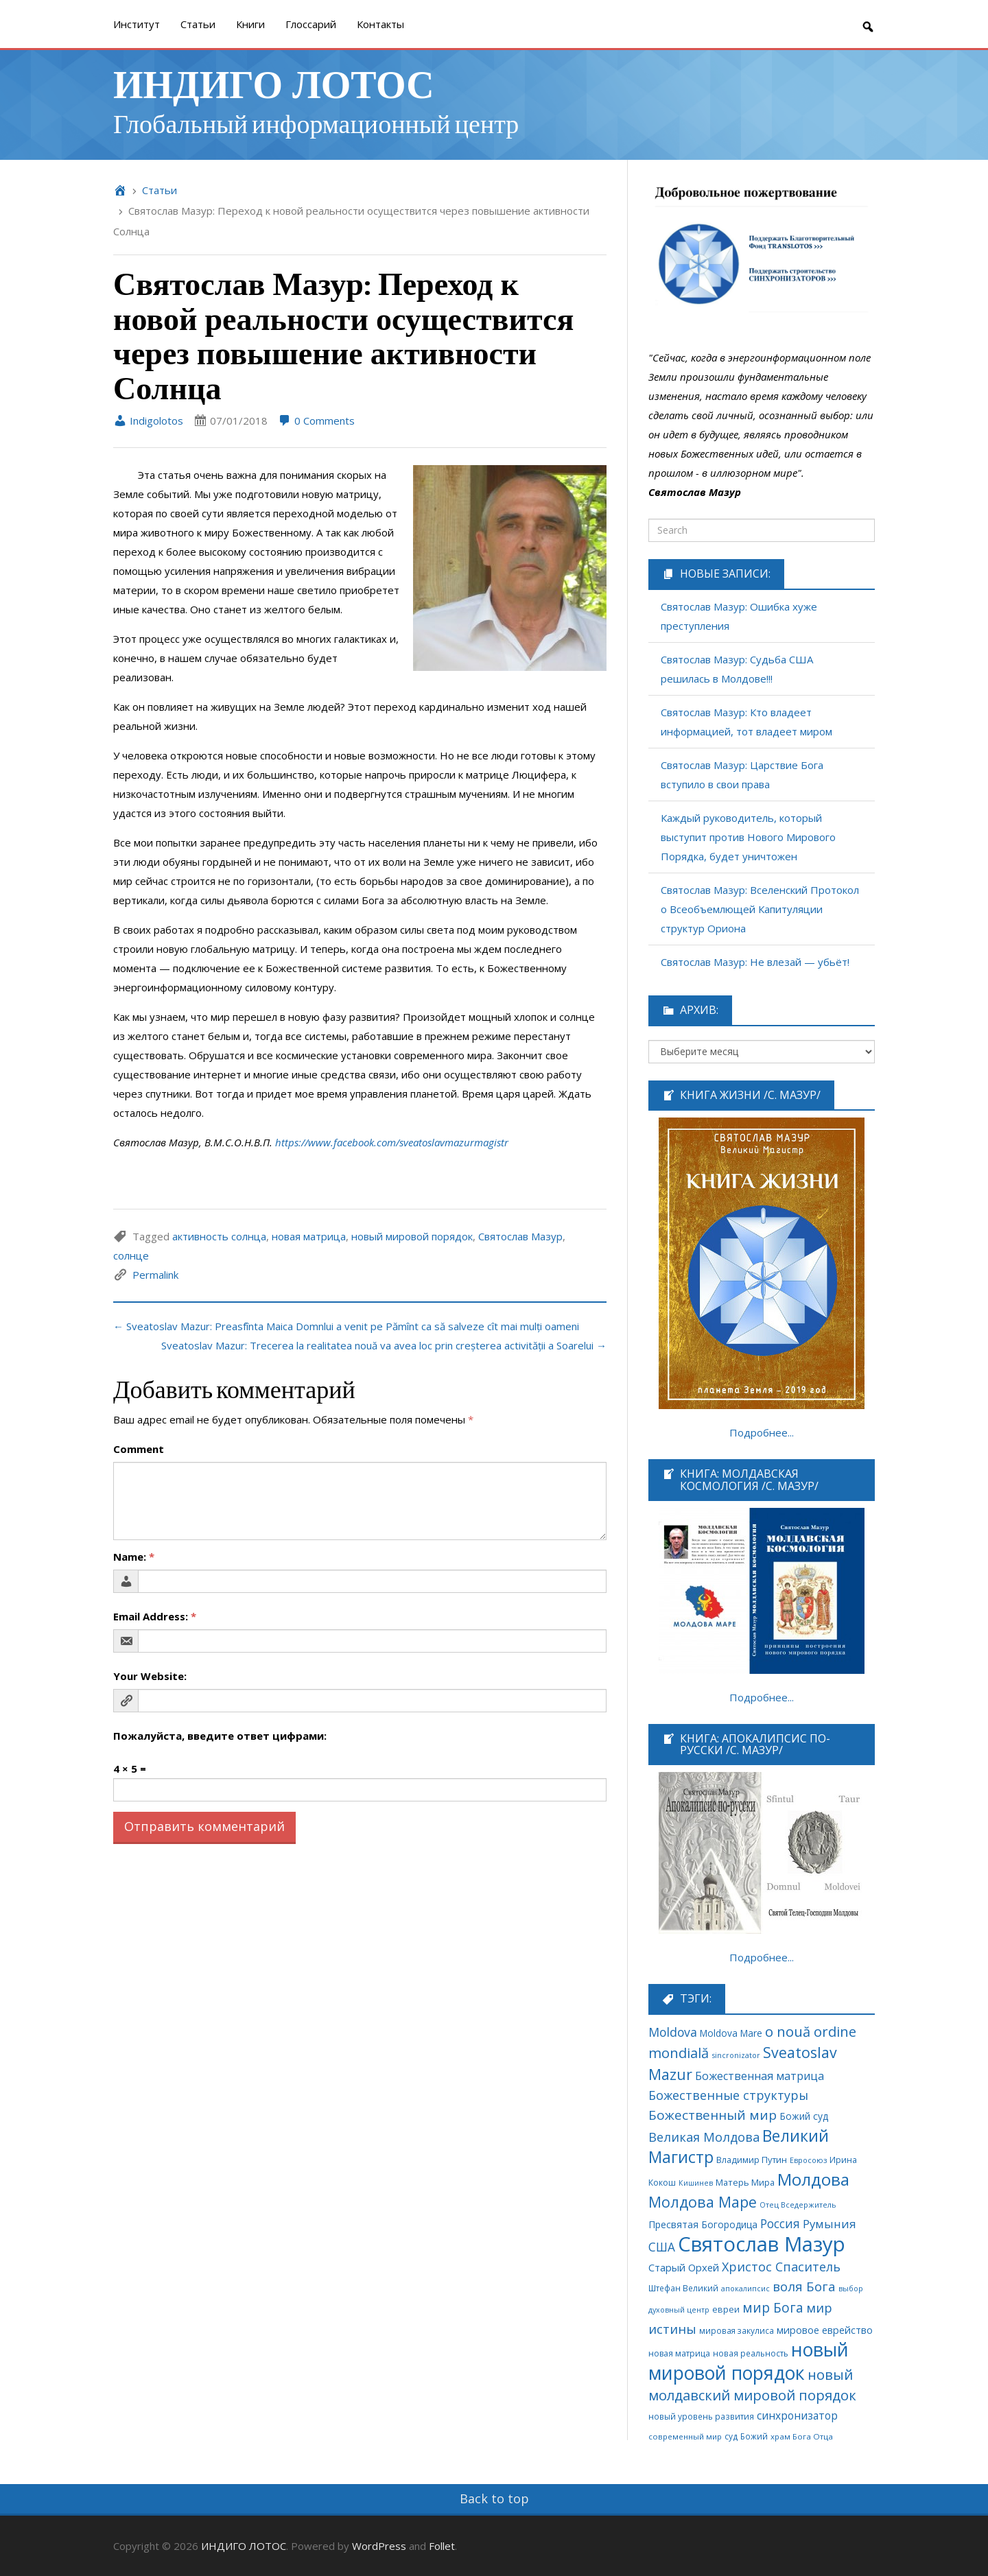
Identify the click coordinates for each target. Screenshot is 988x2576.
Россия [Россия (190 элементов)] (780, 2224)
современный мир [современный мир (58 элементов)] (685, 2436)
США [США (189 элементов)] (661, 2247)
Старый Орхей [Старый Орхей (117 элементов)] (683, 2267)
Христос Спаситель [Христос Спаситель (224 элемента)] (781, 2266)
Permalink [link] (155, 1274)
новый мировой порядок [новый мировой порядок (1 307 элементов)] (748, 2361)
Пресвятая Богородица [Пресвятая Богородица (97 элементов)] (702, 2224)
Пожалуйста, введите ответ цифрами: (220, 1735)
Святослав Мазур (520, 1236)
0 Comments (316, 420)
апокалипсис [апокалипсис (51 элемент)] (745, 2288)
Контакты (380, 24)
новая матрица (309, 1236)
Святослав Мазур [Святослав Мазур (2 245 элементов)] (761, 2244)
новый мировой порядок (412, 1236)
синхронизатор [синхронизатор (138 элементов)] (797, 2415)
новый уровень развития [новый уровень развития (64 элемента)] (701, 2416)
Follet (442, 2546)
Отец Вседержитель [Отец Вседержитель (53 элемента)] (798, 2204)
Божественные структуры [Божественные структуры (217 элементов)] (728, 2095)
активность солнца (219, 1236)
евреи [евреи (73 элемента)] (726, 2309)
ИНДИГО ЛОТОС (273, 82)
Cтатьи (197, 24)
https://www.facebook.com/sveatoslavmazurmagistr (391, 1142)
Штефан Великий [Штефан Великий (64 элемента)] (683, 2287)
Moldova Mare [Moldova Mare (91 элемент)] (731, 2033)
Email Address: (154, 1616)
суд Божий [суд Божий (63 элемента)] (746, 2436)
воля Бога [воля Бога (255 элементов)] (804, 2286)
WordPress (379, 2546)
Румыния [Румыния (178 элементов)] (829, 2224)
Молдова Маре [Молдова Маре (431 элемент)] (702, 2202)
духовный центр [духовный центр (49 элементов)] (678, 2310)
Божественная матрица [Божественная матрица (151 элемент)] (759, 2075)
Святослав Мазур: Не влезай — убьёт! (755, 962)
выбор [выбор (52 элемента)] (850, 2288)
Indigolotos (148, 420)
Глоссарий (310, 24)
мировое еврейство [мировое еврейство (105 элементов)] (825, 2330)
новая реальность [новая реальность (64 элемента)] (750, 2353)
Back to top (494, 2498)
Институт (136, 24)
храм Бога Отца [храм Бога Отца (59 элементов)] (802, 2436)
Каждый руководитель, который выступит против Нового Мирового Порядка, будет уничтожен (748, 837)
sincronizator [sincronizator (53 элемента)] (735, 2055)
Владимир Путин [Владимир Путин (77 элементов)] (751, 2159)
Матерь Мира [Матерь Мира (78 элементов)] (745, 2182)
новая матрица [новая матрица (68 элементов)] (679, 2353)
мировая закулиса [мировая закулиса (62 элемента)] (736, 2330)
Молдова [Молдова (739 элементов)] (813, 2179)
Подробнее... (761, 1432)
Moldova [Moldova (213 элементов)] (672, 2032)
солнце (131, 1255)
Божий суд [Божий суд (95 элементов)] (803, 2116)
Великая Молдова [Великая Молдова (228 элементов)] (704, 2137)
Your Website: (150, 1676)
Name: (133, 1556)
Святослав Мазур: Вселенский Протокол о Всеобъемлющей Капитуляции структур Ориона (760, 909)
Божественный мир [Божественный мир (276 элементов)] (712, 2115)
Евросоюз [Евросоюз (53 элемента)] (808, 2160)
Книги (250, 24)
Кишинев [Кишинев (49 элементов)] (696, 2183)
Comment (138, 1449)
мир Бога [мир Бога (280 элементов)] (772, 2308)
